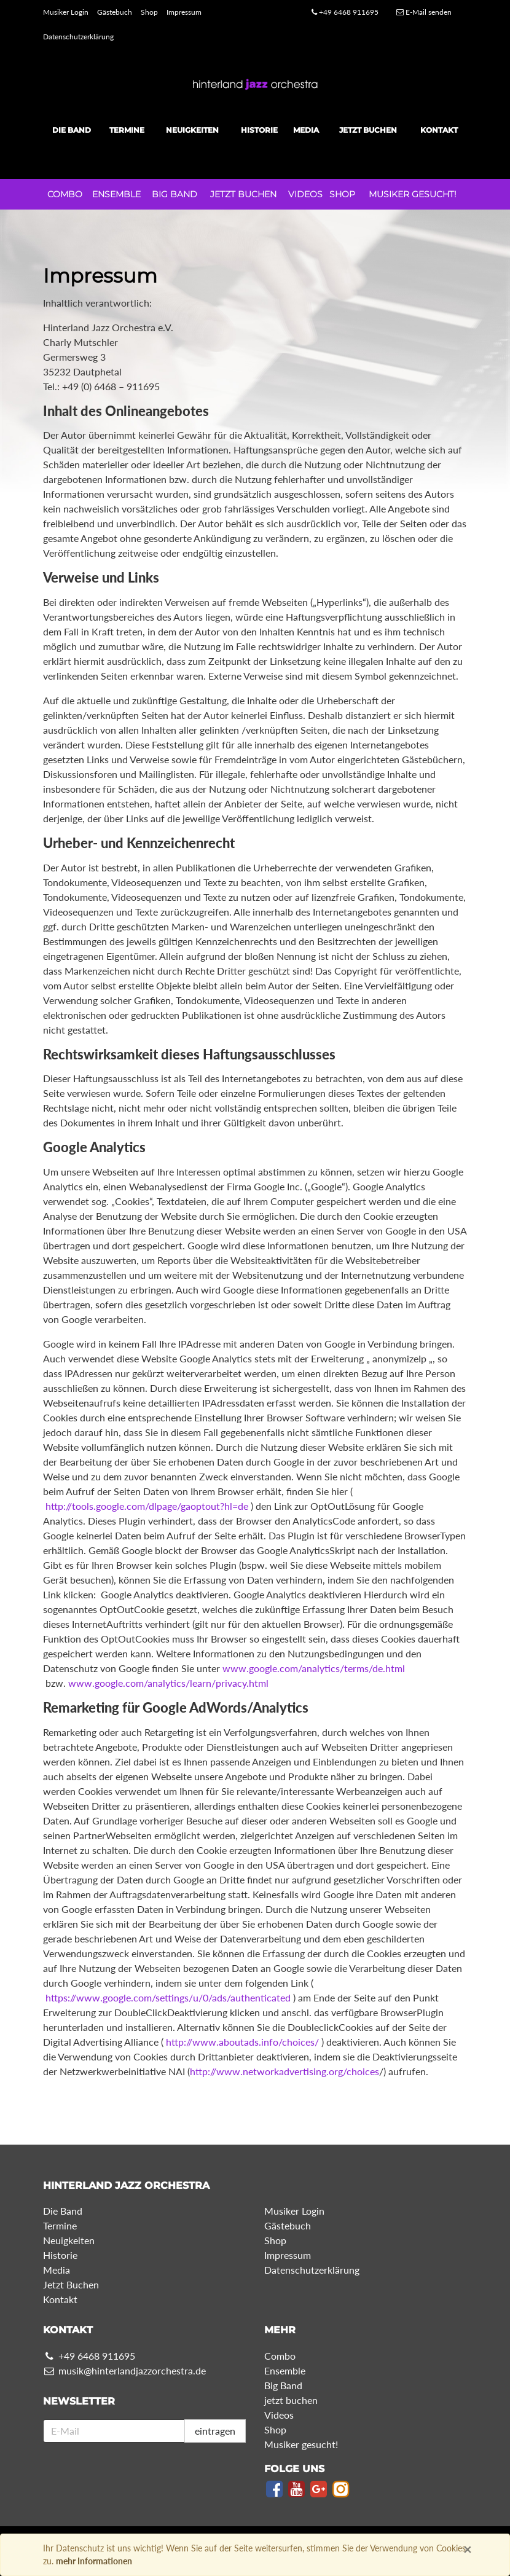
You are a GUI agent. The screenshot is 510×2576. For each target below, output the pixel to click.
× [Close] (467, 2549)
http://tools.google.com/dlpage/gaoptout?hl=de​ (146, 1506)
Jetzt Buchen (368, 130)
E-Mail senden (424, 12)
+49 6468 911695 (345, 12)
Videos (305, 194)
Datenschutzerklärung (78, 36)
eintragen (215, 2431)
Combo (64, 194)
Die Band (71, 130)
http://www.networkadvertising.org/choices (284, 2071)
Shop (149, 12)
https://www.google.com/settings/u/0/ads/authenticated (168, 1997)
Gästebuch (114, 12)
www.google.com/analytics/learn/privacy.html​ (168, 1683)
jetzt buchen (243, 194)
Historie (259, 130)
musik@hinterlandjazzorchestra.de (124, 2370)
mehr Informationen (94, 2561)
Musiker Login (65, 12)
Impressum (184, 12)
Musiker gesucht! (413, 194)
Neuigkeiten (192, 130)
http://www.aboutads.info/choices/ (242, 2042)
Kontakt (439, 130)
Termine (126, 130)
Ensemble (116, 194)
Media (306, 130)
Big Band (174, 194)
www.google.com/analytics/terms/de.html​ (313, 1668)
